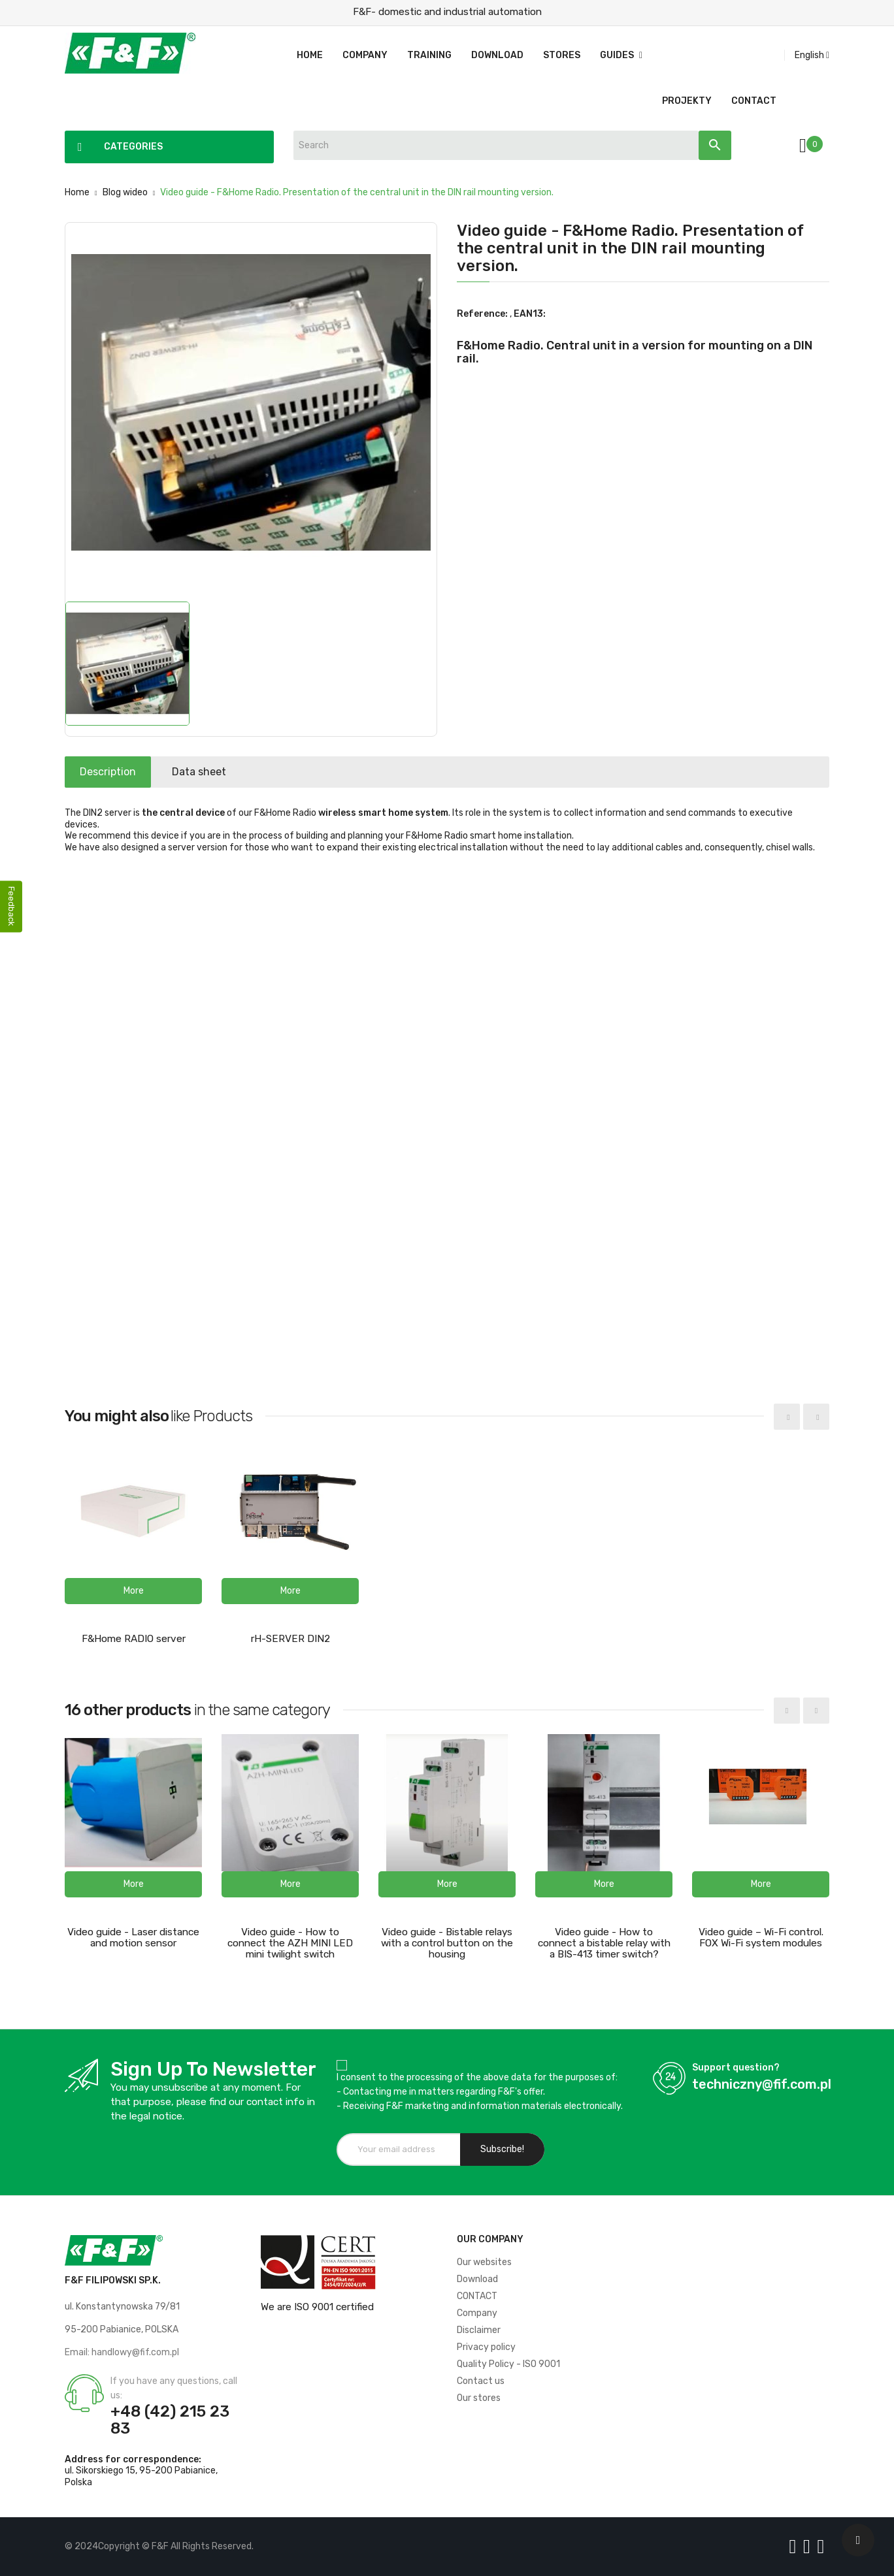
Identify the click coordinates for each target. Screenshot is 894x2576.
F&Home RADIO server (134, 1639)
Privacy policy (486, 2347)
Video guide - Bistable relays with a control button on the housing (447, 1943)
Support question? (736, 2067)
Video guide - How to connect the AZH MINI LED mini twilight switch (290, 1943)
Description (112, 771)
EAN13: (530, 313)
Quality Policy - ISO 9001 (508, 2364)
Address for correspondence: (133, 2459)
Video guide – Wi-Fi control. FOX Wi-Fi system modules (761, 1937)
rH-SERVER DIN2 (290, 1639)
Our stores (479, 2398)
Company (477, 2313)
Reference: (482, 313)
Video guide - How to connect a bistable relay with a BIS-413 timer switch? (604, 1943)
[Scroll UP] (858, 2540)
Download (477, 2279)
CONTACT (477, 2296)
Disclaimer (479, 2330)
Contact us (481, 2381)
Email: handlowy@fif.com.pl (122, 2352)
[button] (133, 1591)
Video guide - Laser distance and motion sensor (133, 1937)
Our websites (484, 2262)
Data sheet (213, 771)
